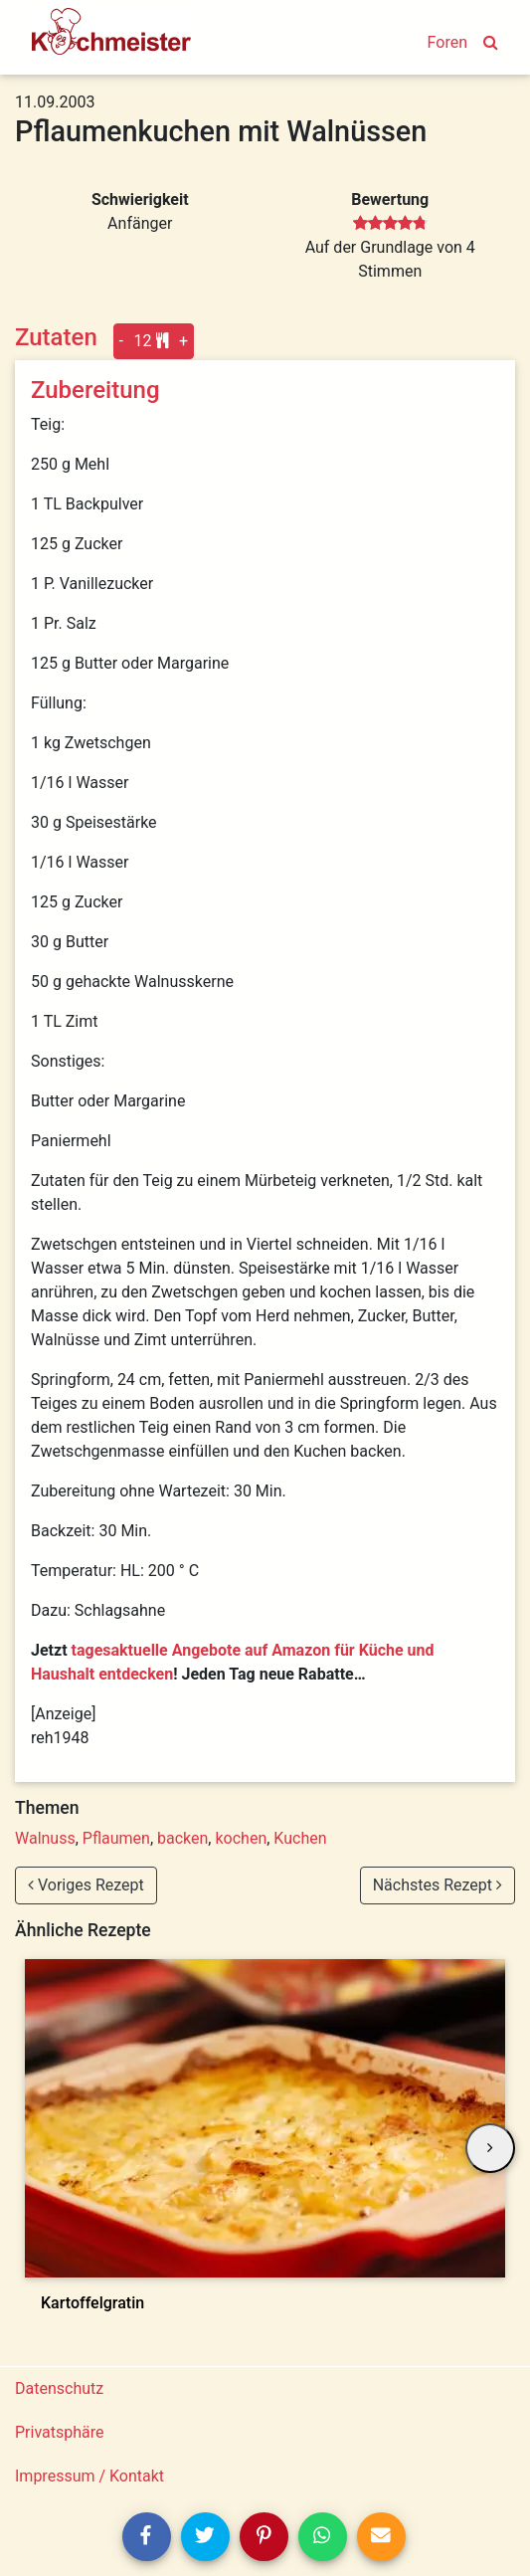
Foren (447, 42)
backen (182, 1838)
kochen (240, 1838)
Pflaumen (116, 1838)
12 (151, 340)
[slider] (390, 224)
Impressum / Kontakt (89, 2476)
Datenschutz (59, 2388)
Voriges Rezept (86, 1885)
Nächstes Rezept (437, 1885)
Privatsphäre (59, 2432)
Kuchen (299, 1838)
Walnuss (45, 1838)
